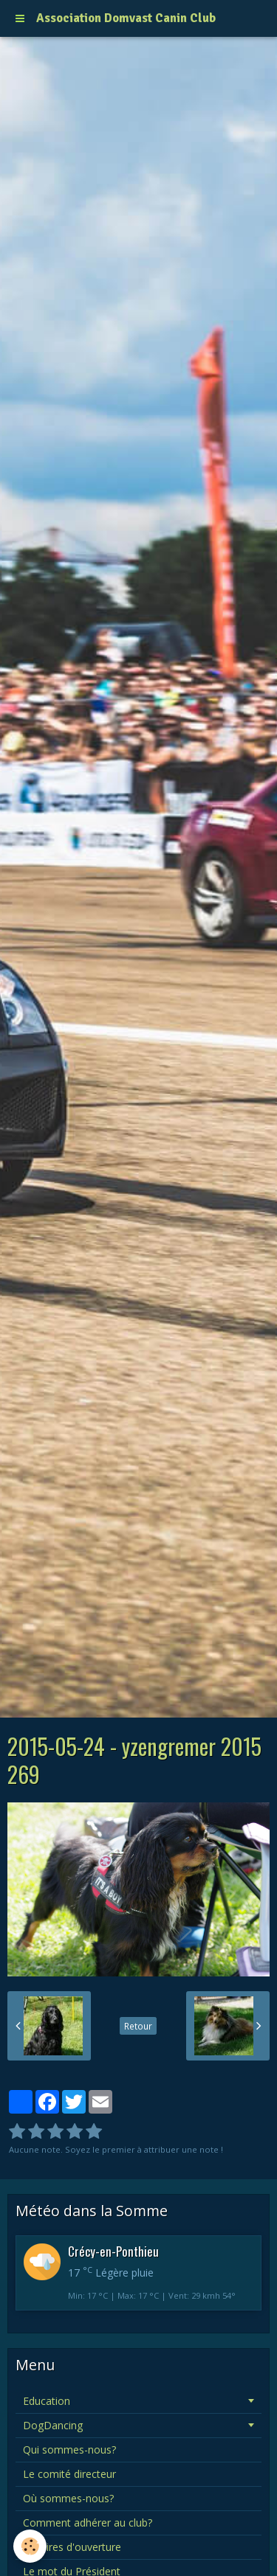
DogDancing (53, 2425)
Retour (138, 2026)
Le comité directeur (69, 2474)
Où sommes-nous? (68, 2498)
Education (46, 2401)
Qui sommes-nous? (69, 2450)
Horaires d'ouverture (72, 2547)
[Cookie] (30, 2546)
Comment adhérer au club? (87, 2523)
